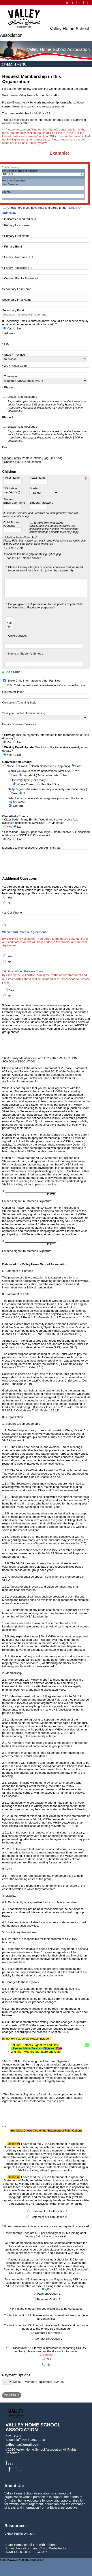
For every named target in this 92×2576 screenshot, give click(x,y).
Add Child (11, 675)
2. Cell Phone (13, 920)
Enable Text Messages (49, 403)
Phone (8, 387)
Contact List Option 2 (48, 2353)
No (22, 548)
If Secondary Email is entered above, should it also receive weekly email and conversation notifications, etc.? (45, 322)
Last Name (38, 477)
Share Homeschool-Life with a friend (30, 2559)
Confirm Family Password (21, 278)
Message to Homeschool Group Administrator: (32, 851)
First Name (12, 477)
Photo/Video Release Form (25, 979)
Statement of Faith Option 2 (49, 2231)
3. (45, 947)
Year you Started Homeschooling (23, 717)
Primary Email (13, 246)
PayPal (46, 2304)
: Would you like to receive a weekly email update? (45, 753)
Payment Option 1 (49, 2308)
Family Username (15, 257)
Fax (4, 447)
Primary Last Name (16, 225)
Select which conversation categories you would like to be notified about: (45, 804)
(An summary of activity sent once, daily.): (48, 793)
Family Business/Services (19, 728)
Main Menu (14, 64)
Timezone (10, 376)
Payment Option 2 (49, 2314)
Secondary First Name (17, 299)
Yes (11, 548)
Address (9, 333)
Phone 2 (7, 417)
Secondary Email (13, 310)
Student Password (41, 503)
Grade (33, 489)
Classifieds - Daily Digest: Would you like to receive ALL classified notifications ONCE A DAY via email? (46, 837)
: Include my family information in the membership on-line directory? (45, 740)
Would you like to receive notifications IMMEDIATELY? (43, 775)
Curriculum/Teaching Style (19, 706)
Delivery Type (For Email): (29, 784)
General (18, 809)
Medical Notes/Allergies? (44, 541)
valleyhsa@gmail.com (22, 2459)
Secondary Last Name (16, 289)
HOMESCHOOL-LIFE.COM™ (25, 2566)
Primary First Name (17, 236)
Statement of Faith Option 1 (50, 2225)
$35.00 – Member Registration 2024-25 (38, 2396)
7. (46, 2276)
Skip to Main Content (39, 2467)
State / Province (14, 354)
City (6, 344)
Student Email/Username (14, 501)
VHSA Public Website (19, 2548)
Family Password (15, 267)
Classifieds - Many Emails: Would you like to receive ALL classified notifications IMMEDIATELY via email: (40, 825)
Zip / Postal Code (15, 365)
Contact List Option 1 (48, 2347)
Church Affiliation (13, 696)
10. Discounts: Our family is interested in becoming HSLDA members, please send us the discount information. (47, 2366)
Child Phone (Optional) (11, 524)
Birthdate (11, 488)
